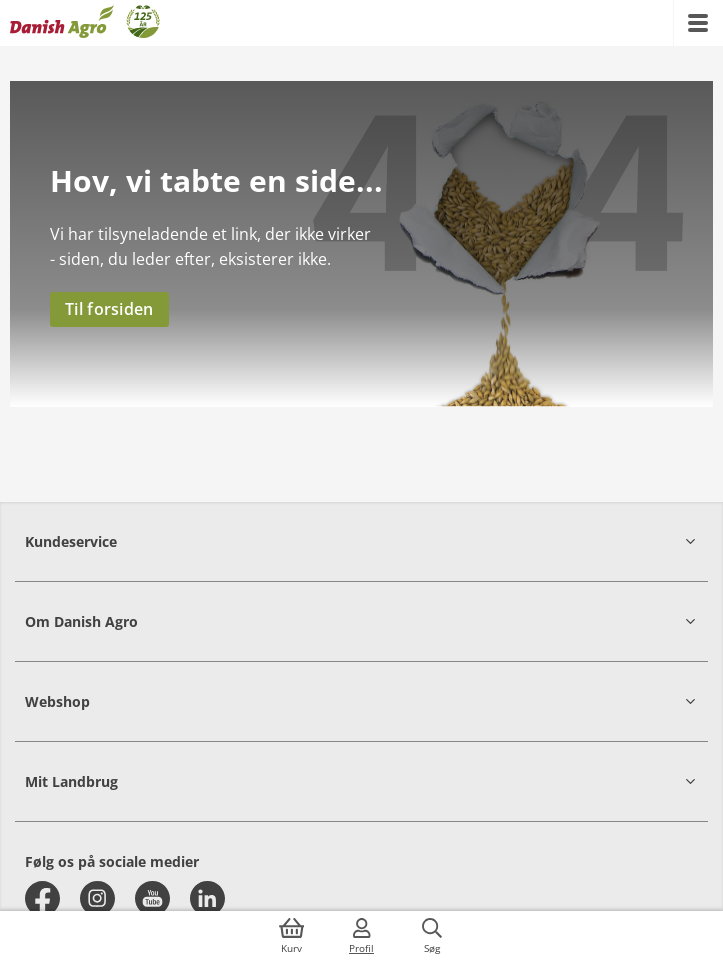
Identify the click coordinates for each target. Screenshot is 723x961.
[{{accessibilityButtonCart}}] (292, 936)
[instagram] (97, 898)
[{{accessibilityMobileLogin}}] (362, 936)
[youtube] (152, 898)
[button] (361, 541)
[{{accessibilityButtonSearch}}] (432, 936)
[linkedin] (207, 898)
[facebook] (42, 898)
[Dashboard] (85, 23)
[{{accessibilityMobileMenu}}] (698, 23)
